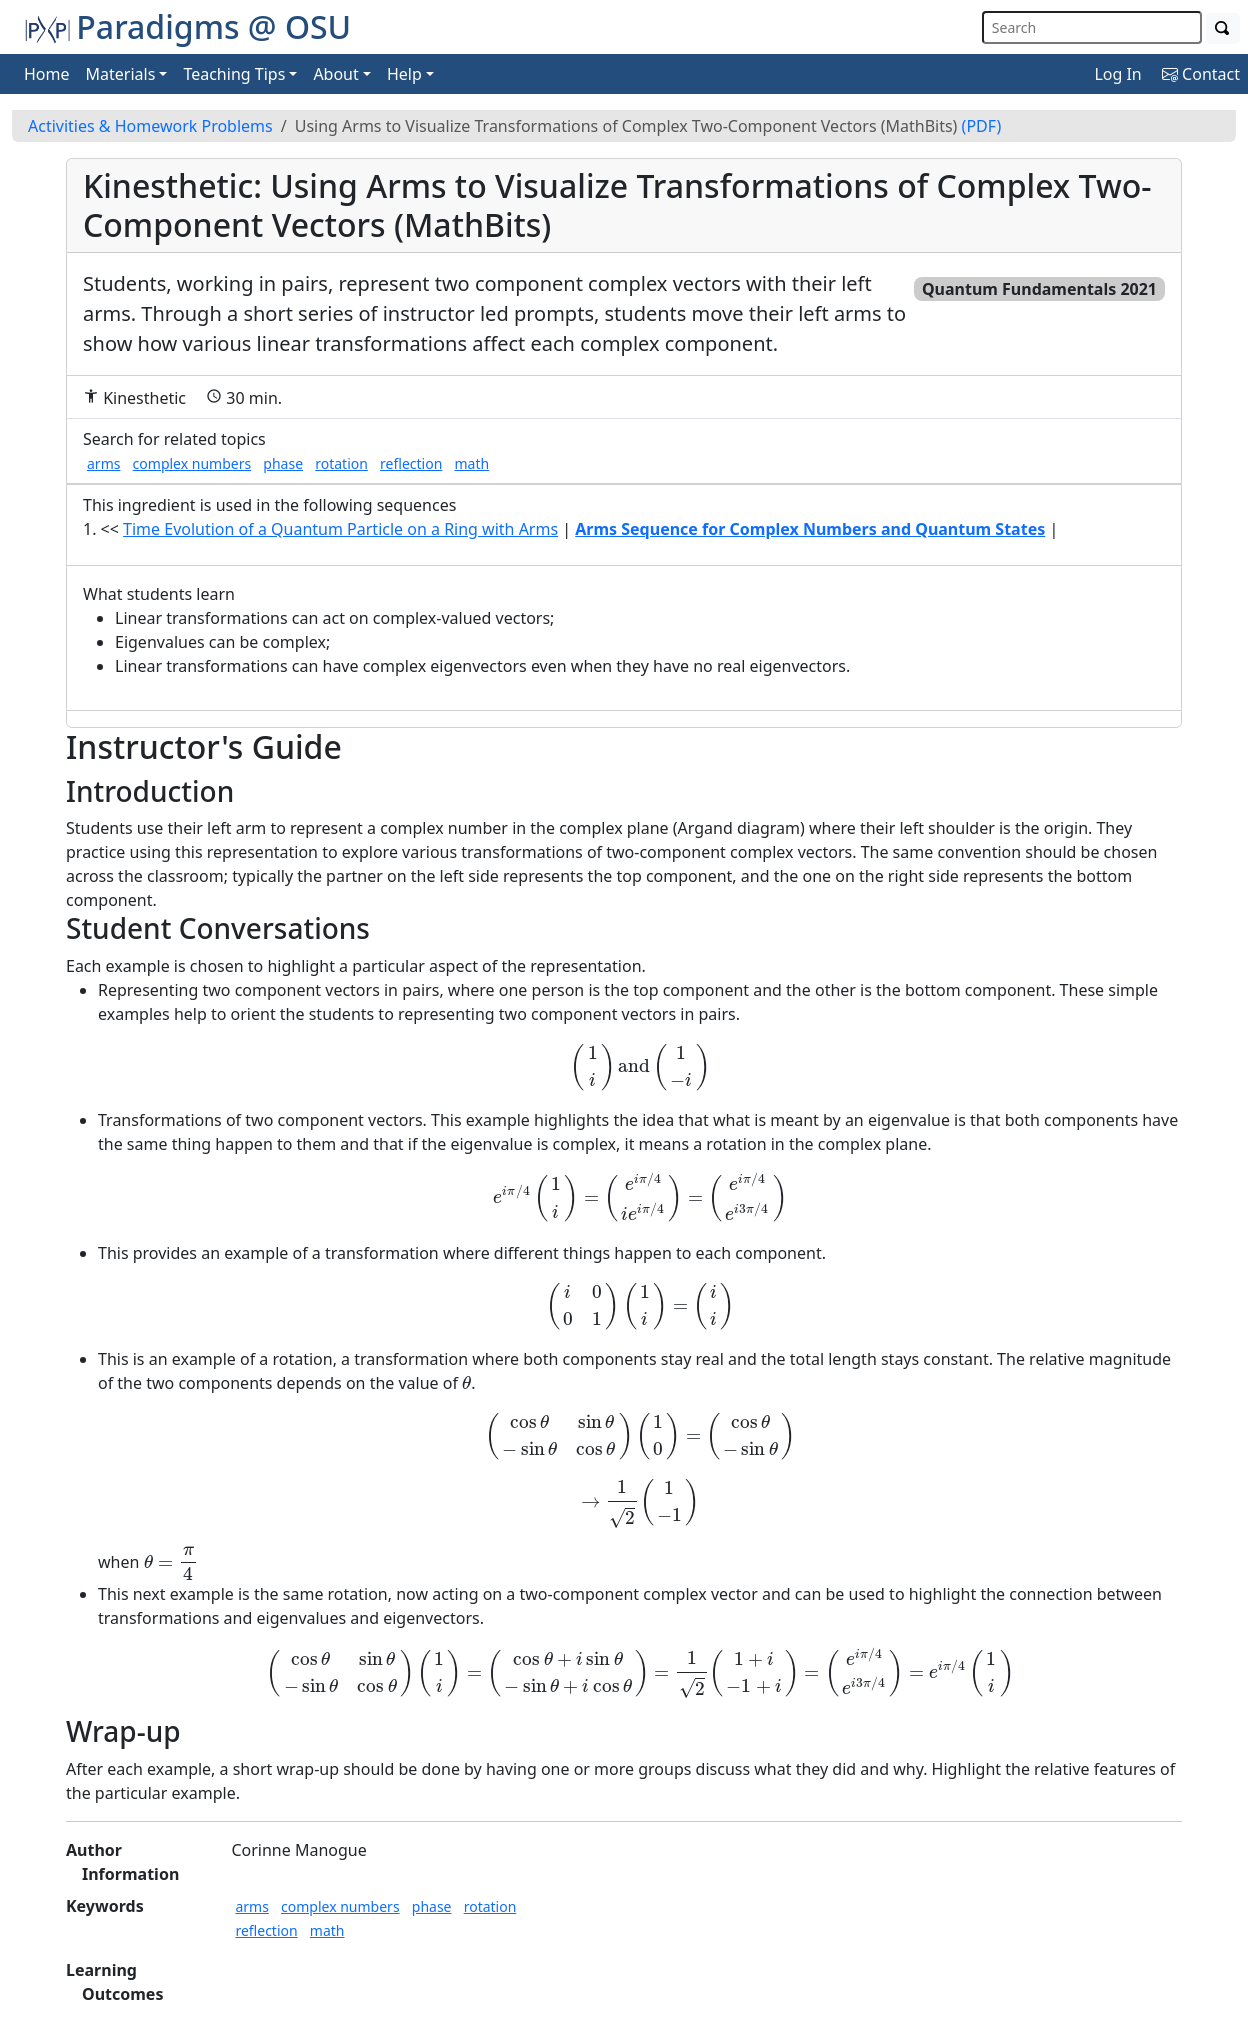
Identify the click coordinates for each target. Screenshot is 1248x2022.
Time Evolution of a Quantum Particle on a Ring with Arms (340, 529)
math (471, 463)
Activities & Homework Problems (150, 126)
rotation (341, 463)
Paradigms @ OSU (187, 26)
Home (47, 74)
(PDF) (982, 126)
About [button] (335, 74)
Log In (1117, 74)
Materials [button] (121, 74)
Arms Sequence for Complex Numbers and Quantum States (810, 529)
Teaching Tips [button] (234, 74)
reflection (411, 463)
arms (103, 463)
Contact (1201, 74)
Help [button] (404, 74)
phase (283, 463)
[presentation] (639, 1067)
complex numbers (192, 463)
